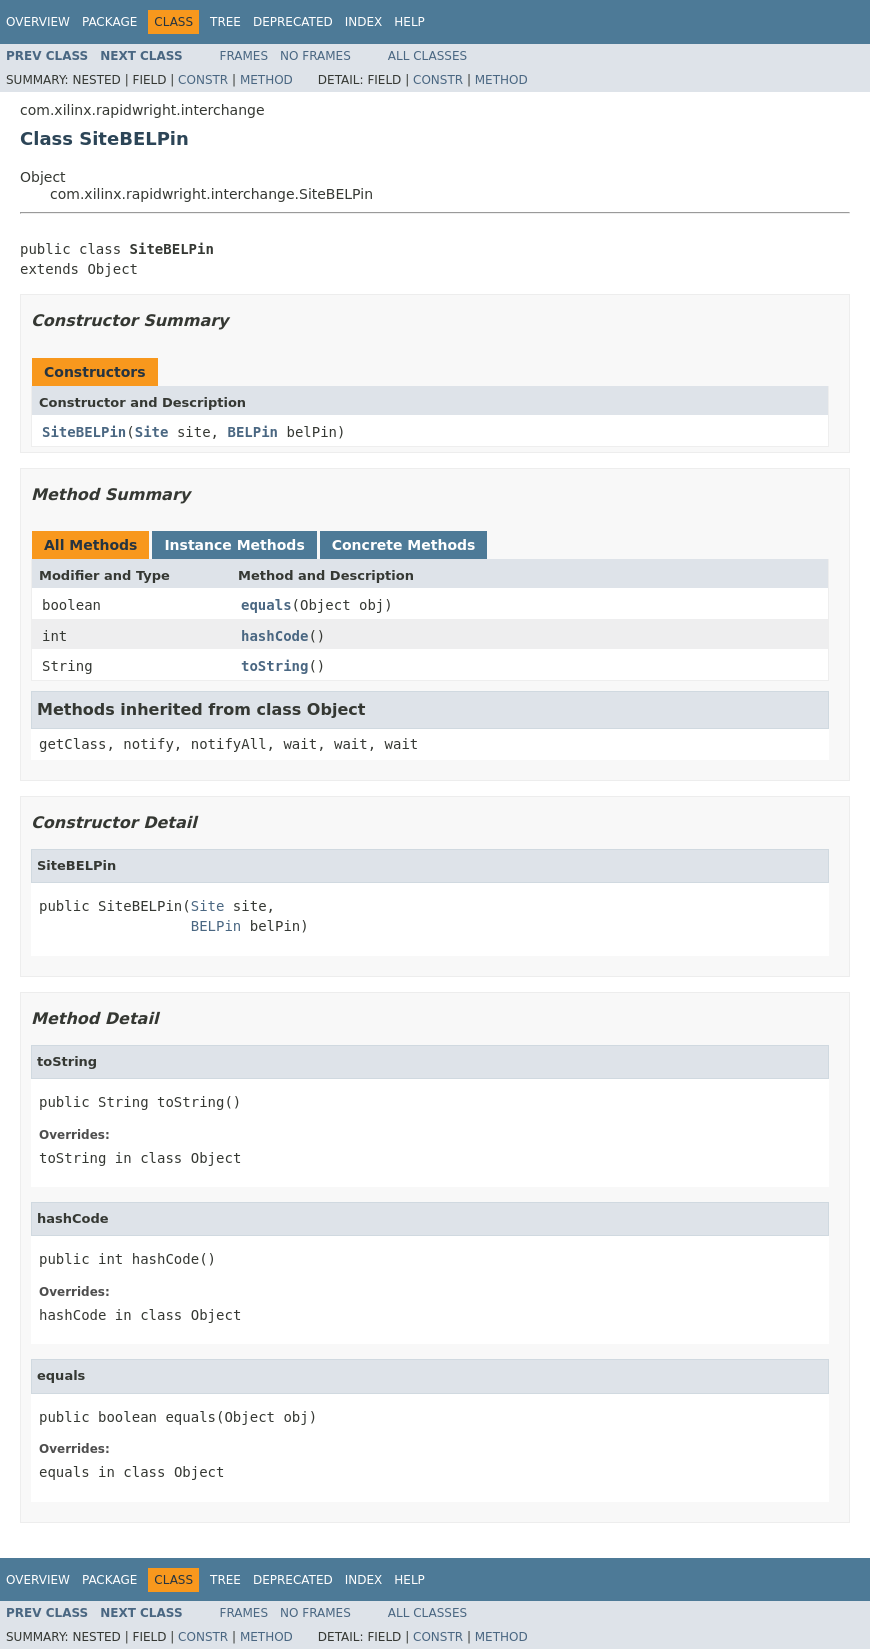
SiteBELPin (84, 432)
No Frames (315, 56)
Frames (244, 56)
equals (266, 605)
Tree (225, 22)
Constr (203, 80)
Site (152, 432)
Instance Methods (234, 545)
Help (409, 22)
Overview (38, 22)
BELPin (252, 432)
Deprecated (293, 22)
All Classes (427, 56)
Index (364, 22)
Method (266, 80)
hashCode (274, 636)
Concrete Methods (404, 545)
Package (109, 22)
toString (274, 666)
